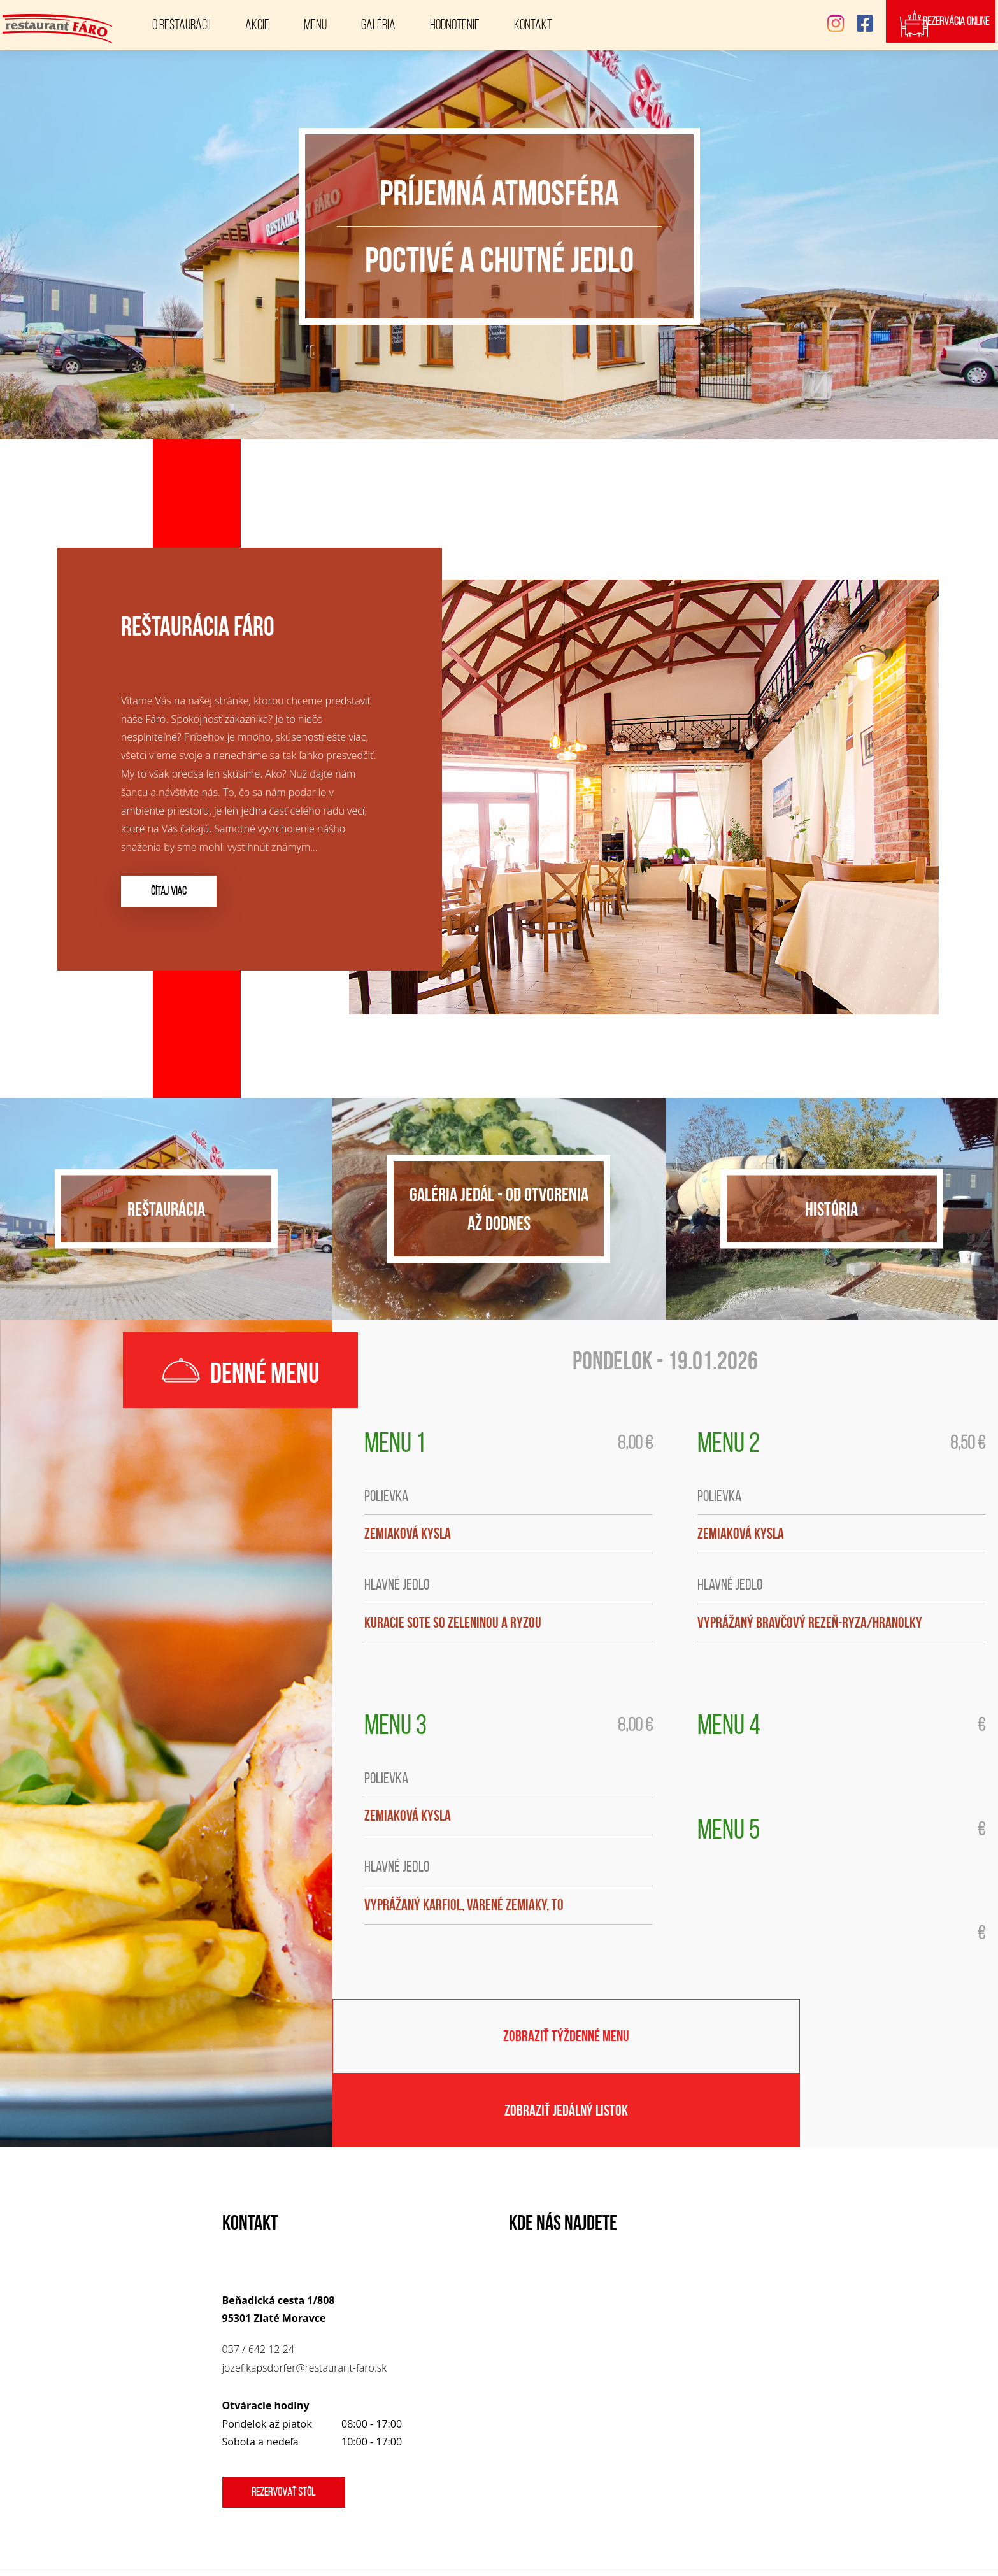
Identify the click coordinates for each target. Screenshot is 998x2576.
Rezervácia (951, 25)
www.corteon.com (545, 2554)
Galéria (378, 24)
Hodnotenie (455, 24)
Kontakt (533, 24)
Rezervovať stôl (289, 2433)
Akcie (257, 24)
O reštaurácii (181, 24)
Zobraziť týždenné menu (499, 2043)
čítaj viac (174, 891)
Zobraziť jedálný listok (832, 2043)
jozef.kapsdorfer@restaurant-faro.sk (304, 2309)
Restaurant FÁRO (585, 2535)
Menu (315, 24)
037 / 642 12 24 (258, 2291)
